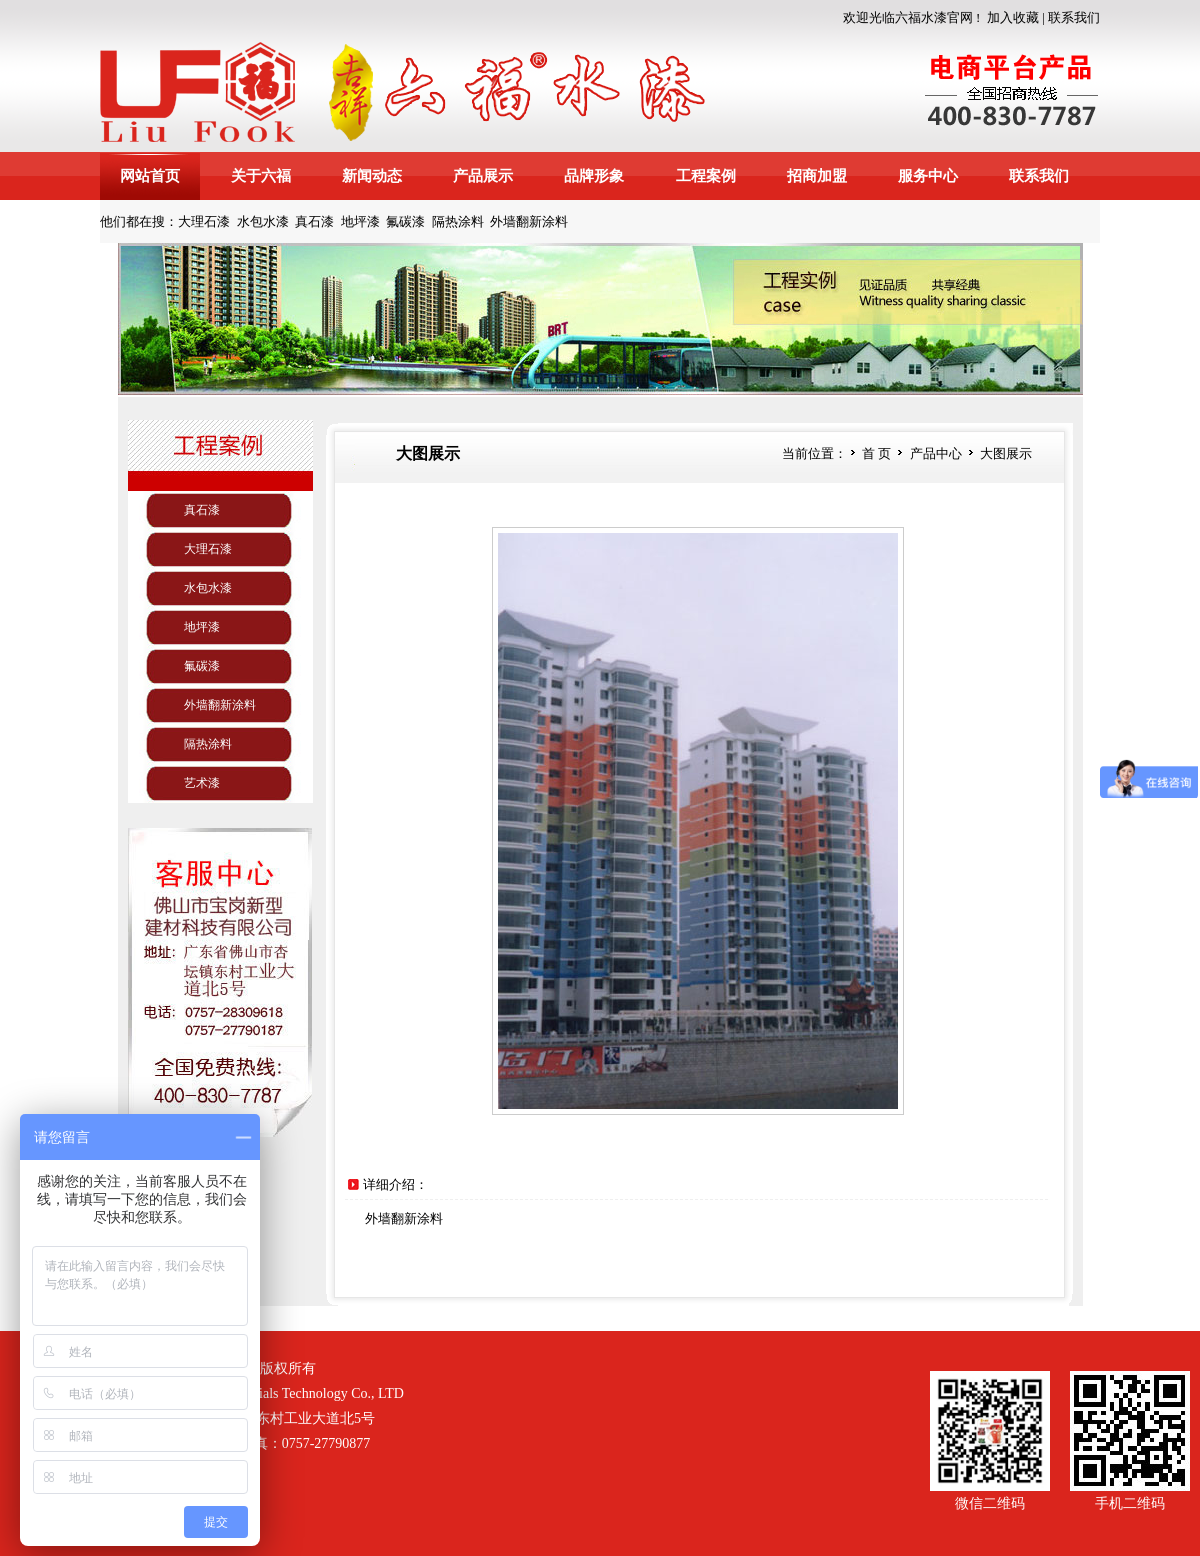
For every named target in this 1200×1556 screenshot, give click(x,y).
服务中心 (928, 176)
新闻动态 (372, 176)
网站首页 (150, 176)
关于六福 (261, 176)
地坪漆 (360, 221)
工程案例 (706, 176)
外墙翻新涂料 (529, 221)
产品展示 (483, 176)
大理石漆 (204, 221)
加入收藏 (1013, 17)
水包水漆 (263, 221)
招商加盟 (817, 176)
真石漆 (314, 221)
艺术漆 (202, 783)
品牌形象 (594, 176)
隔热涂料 (458, 221)
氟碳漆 (405, 221)
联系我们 (1074, 17)
